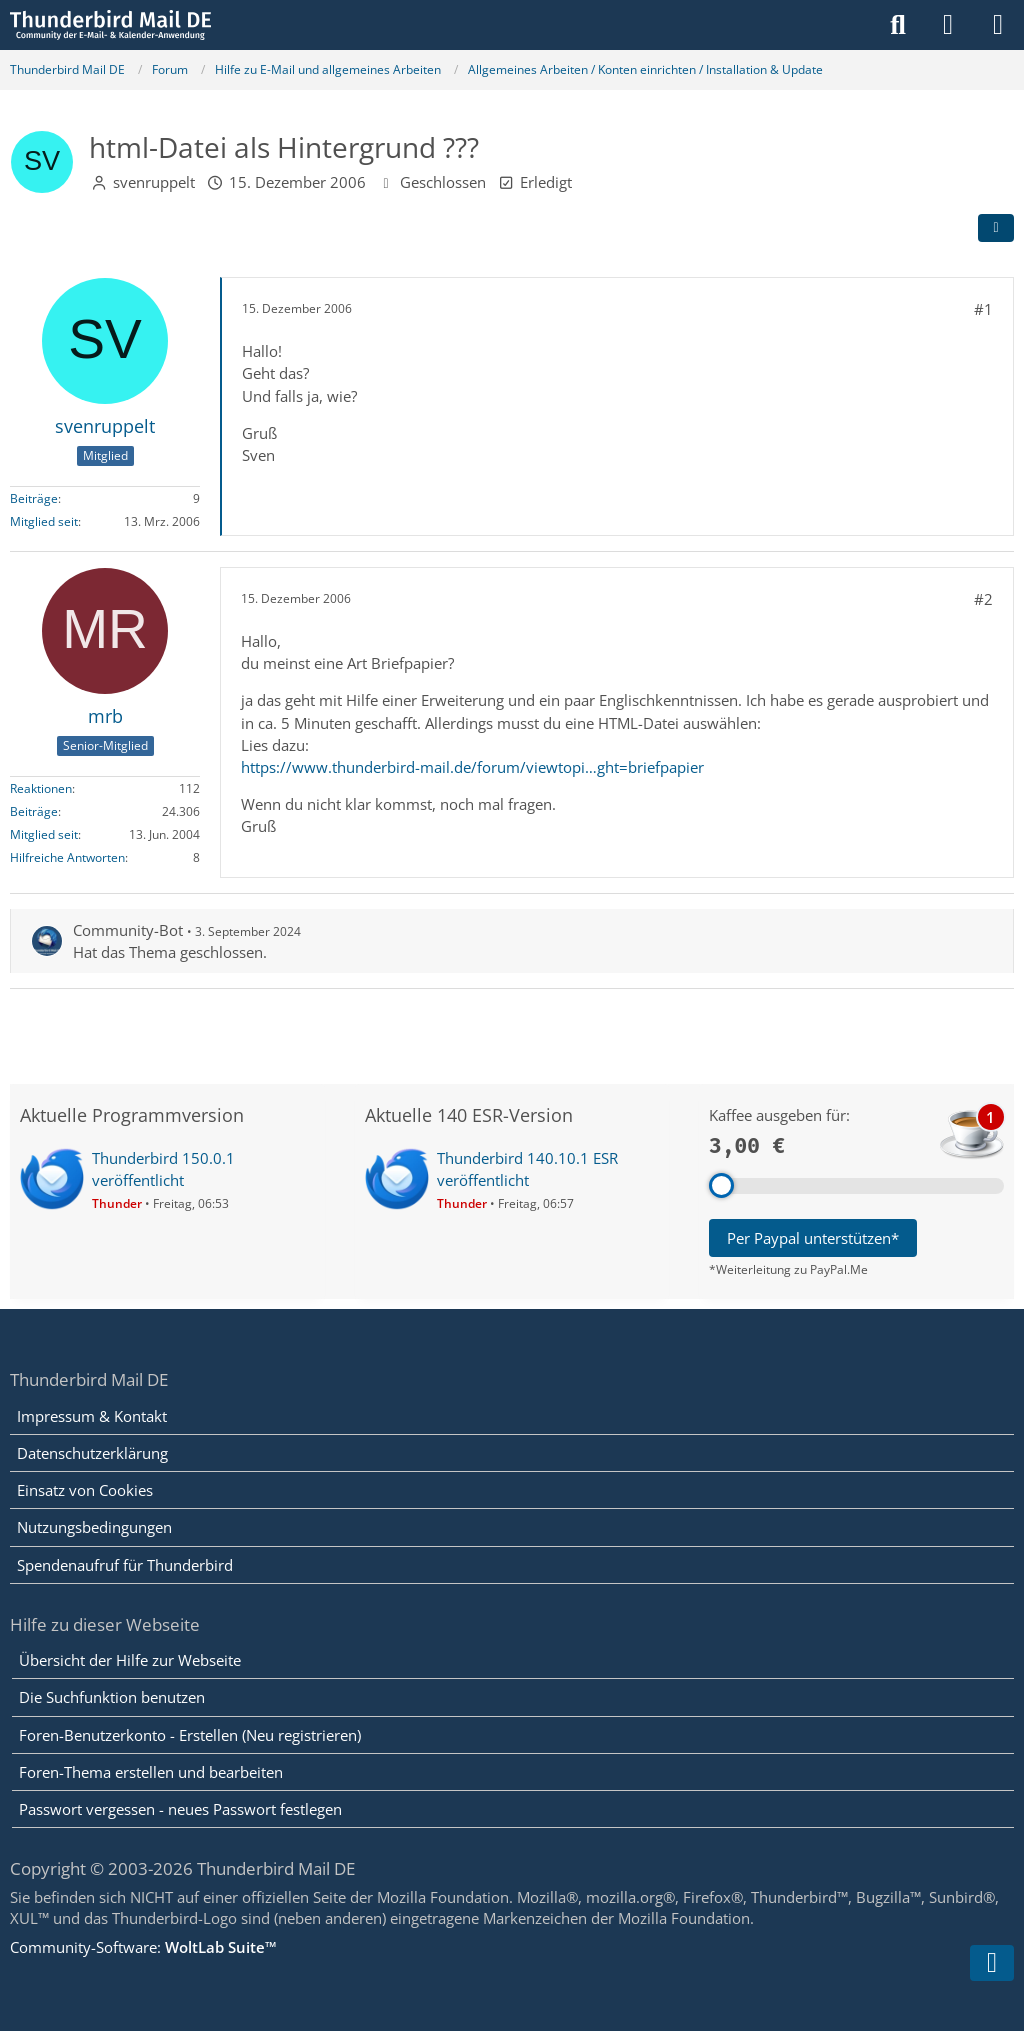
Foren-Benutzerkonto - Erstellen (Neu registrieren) (190, 1735)
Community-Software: (143, 1947)
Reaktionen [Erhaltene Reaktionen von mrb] (41, 788)
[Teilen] (996, 228)
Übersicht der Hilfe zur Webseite (130, 1660)
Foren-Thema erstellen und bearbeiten (151, 1772)
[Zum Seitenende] (992, 1963)
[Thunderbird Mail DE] (110, 25)
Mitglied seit (44, 521)
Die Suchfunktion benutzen (112, 1697)
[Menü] (998, 25)
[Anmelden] (948, 25)
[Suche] (898, 25)
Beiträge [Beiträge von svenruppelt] (34, 498)
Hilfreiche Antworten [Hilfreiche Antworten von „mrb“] (67, 857)
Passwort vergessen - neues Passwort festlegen (180, 1809)
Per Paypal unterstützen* (813, 1238)
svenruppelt (154, 182)
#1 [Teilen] (983, 309)
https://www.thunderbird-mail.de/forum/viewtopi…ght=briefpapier (472, 767)
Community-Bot (128, 930)
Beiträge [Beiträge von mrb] (34, 811)
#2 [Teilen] (983, 599)
